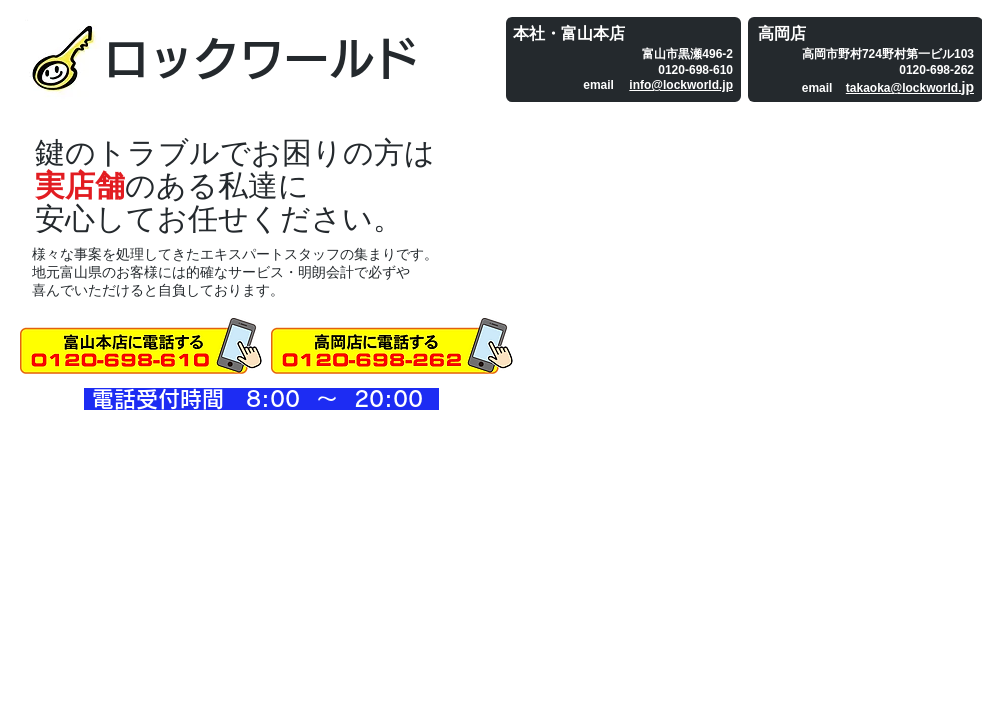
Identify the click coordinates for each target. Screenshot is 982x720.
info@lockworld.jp (681, 85)
